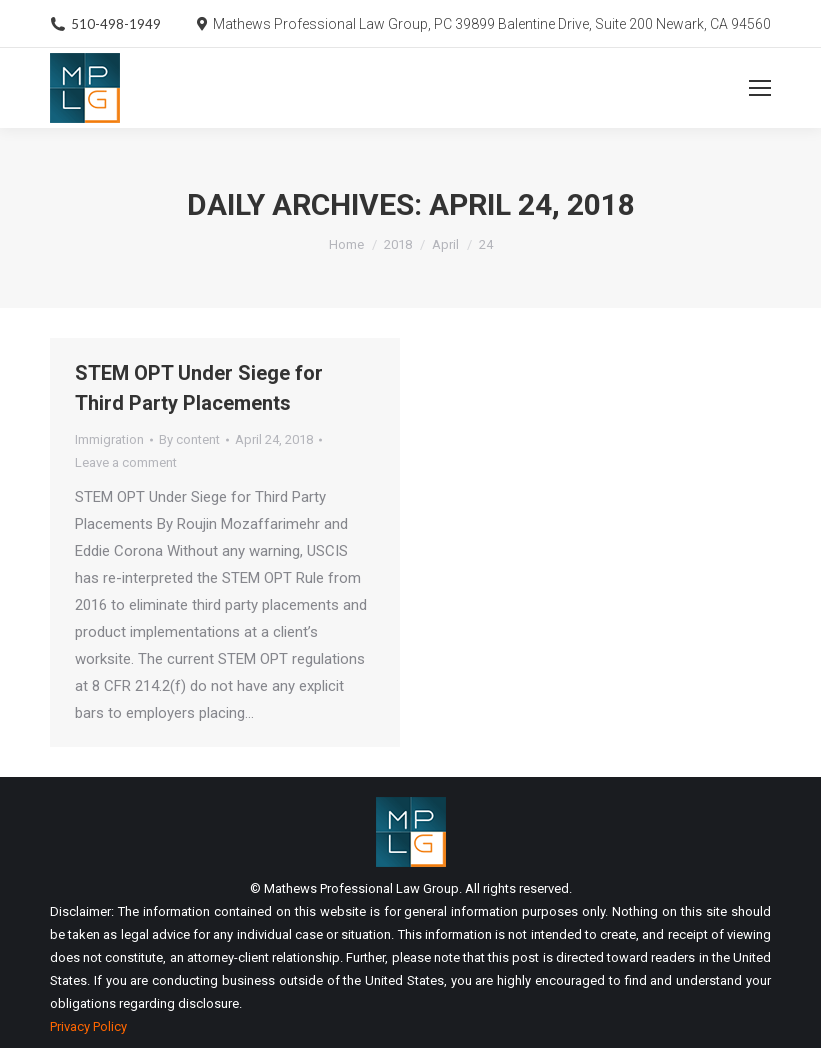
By (189, 439)
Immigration (109, 439)
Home (346, 244)
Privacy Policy (88, 1026)
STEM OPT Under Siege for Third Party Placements (199, 388)
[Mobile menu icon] (760, 88)
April (445, 244)
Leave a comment (126, 462)
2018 (398, 244)
